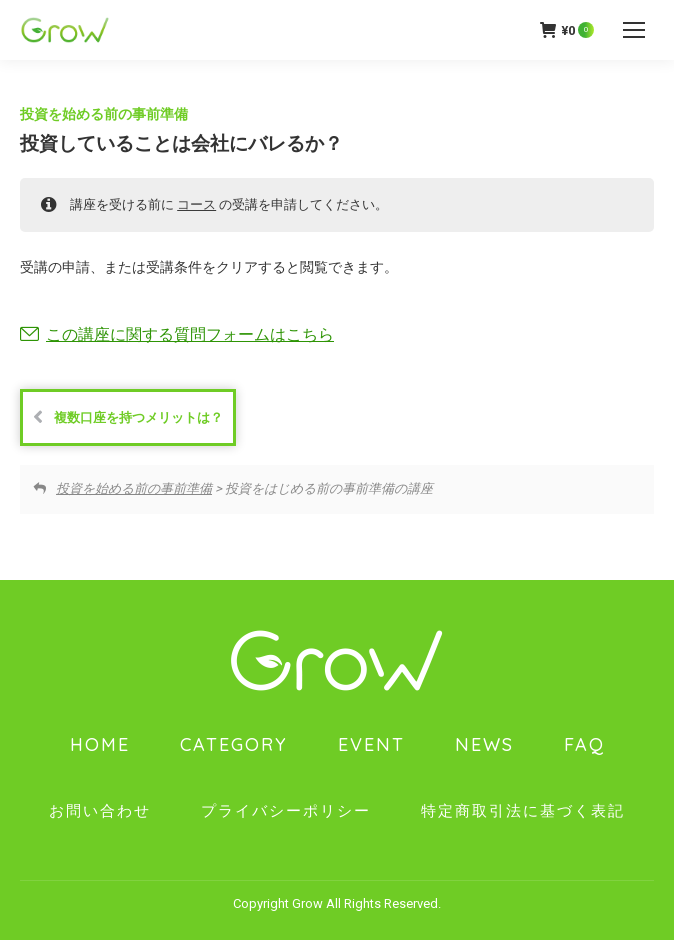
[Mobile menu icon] (634, 30)
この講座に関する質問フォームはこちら (190, 334)
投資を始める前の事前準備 (104, 114)
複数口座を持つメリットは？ (128, 417)
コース (196, 204)
